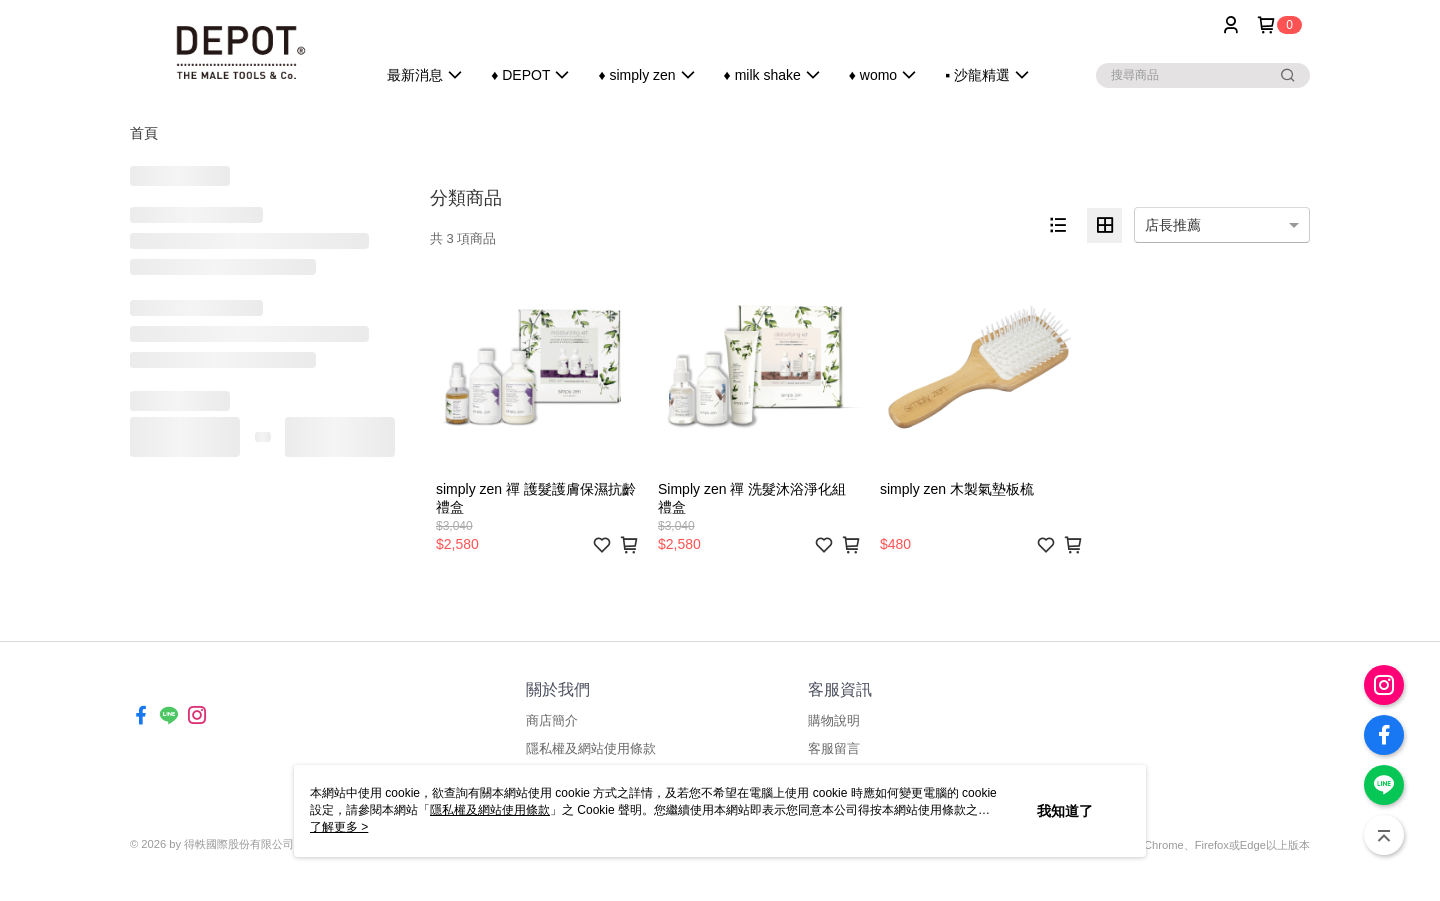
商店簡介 (552, 720)
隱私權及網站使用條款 (591, 748)
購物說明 (834, 720)
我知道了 (1065, 811)
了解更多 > (339, 827)
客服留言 (834, 748)
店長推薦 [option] (1173, 225)
